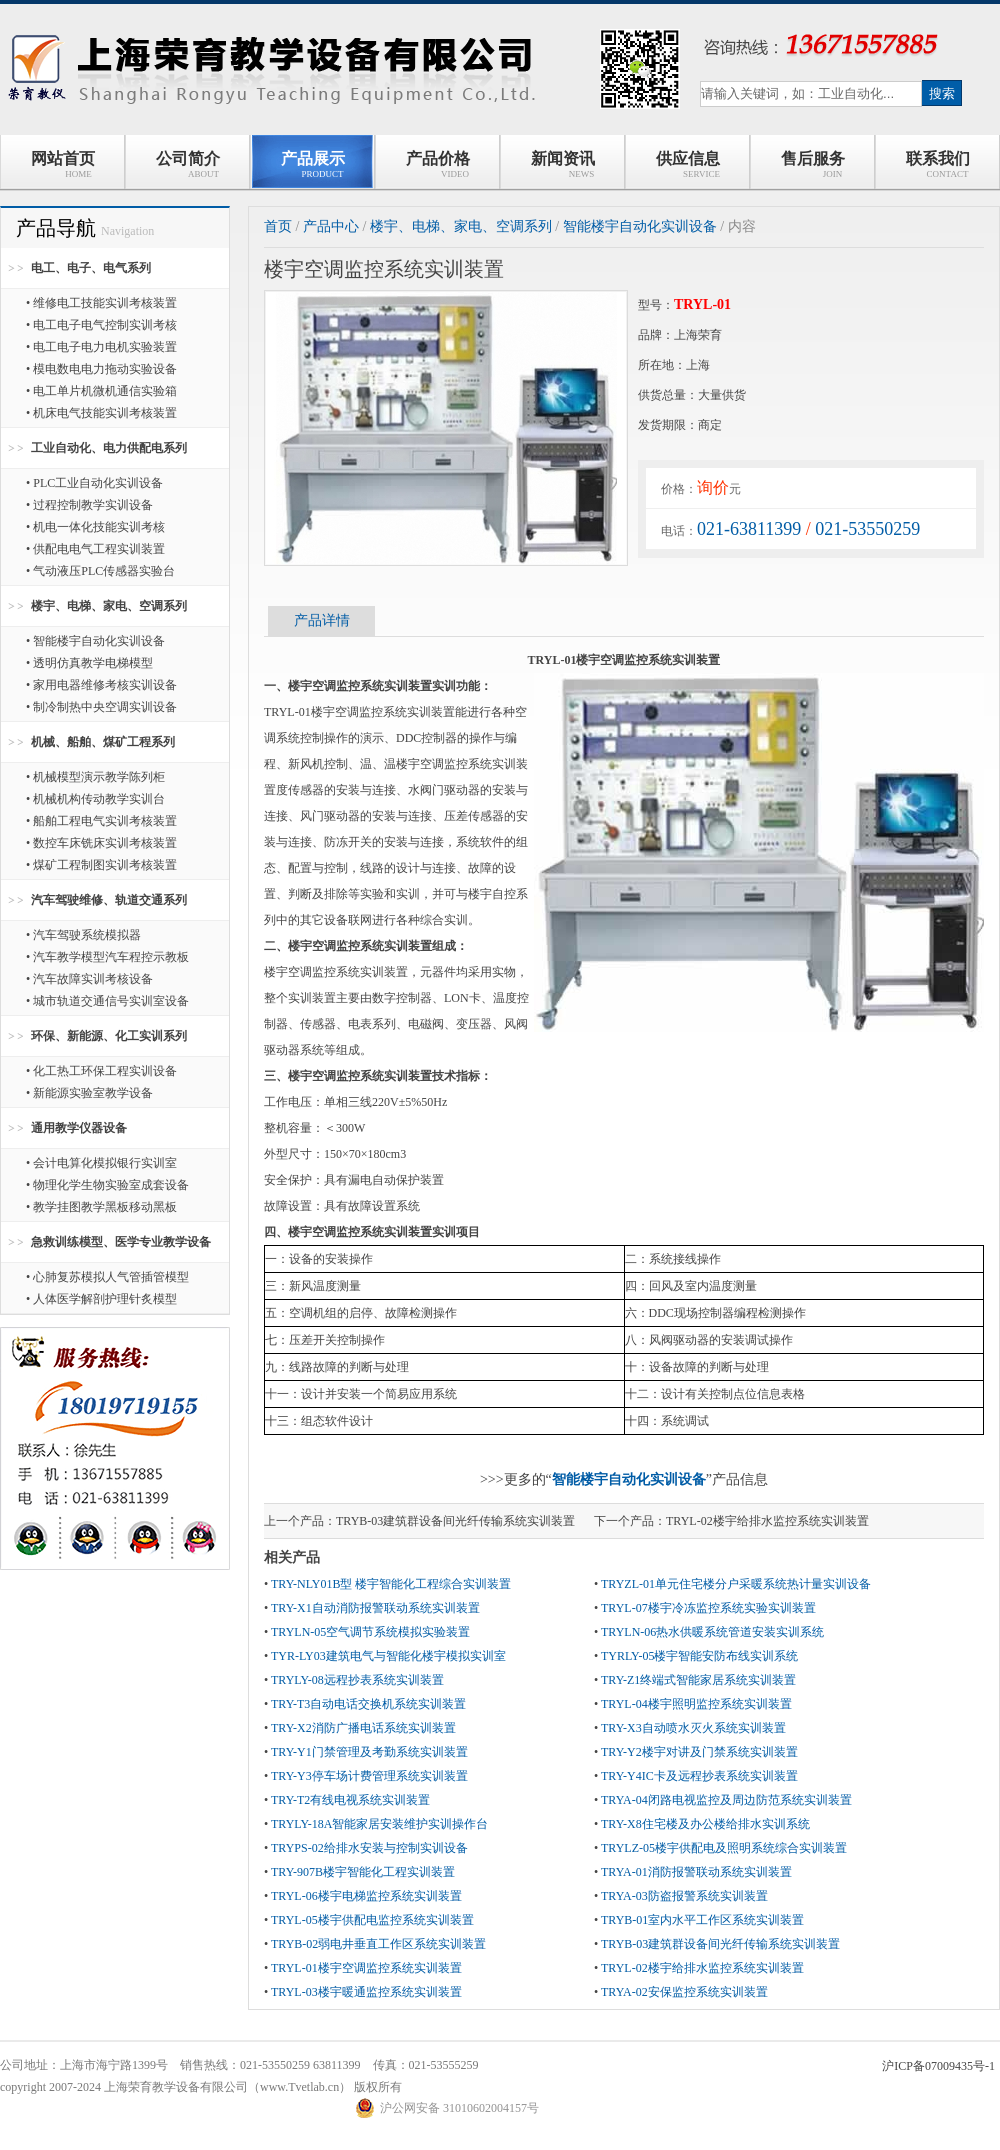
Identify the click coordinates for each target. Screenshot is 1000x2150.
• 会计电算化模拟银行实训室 (101, 1163)
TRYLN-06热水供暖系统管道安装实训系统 (712, 1632)
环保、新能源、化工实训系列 (109, 1036)
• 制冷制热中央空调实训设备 (101, 707)
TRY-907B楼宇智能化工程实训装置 (363, 1872)
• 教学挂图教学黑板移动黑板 (101, 1207)
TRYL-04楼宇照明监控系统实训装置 (696, 1704)
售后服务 (813, 164)
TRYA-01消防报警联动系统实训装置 (696, 1872)
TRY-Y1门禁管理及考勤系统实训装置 (369, 1752)
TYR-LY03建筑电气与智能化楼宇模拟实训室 (388, 1656)
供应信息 (687, 164)
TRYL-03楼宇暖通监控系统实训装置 (366, 1992)
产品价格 (438, 164)
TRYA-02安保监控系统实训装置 (684, 1992)
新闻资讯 (563, 164)
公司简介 (188, 164)
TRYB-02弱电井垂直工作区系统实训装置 (378, 1944)
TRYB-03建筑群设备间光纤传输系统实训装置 (455, 1521)
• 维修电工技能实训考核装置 (101, 303)
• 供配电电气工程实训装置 (95, 549)
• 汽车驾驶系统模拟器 (83, 935)
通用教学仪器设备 (79, 1128)
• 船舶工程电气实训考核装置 (101, 821)
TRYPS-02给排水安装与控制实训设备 (369, 1848)
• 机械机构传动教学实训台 (95, 799)
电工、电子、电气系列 (91, 268)
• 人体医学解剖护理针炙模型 (101, 1299)
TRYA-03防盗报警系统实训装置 (684, 1896)
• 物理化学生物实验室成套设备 (107, 1185)
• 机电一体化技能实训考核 (95, 527)
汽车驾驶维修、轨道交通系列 (109, 900)
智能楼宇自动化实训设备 (640, 226)
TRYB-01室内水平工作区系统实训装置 (702, 1920)
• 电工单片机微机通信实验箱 (101, 391)
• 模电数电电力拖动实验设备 (101, 369)
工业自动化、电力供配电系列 (109, 448)
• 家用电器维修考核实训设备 (101, 685)
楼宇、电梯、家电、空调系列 (109, 606)
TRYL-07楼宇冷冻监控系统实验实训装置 (708, 1608)
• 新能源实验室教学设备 (89, 1093)
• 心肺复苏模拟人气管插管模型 (107, 1277)
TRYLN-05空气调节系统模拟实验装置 (370, 1632)
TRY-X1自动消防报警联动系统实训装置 (375, 1608)
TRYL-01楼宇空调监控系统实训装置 (366, 1968)
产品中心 (331, 226)
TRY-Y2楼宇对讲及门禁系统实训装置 (699, 1752)
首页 (278, 226)
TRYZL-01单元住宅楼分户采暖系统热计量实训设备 (736, 1584)
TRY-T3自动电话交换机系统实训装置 (368, 1704)
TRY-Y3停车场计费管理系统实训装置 (369, 1776)
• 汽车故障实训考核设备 (89, 979)
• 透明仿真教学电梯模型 (89, 663)
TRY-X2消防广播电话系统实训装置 (363, 1728)
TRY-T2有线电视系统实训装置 (350, 1800)
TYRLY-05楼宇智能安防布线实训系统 (699, 1656)
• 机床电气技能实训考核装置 (101, 413)
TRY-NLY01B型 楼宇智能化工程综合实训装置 (391, 1584)
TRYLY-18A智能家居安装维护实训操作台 (379, 1824)
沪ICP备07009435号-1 (938, 2066)
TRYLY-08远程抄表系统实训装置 (357, 1680)
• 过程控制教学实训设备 (89, 505)
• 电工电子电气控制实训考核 (101, 325)
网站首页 (63, 164)
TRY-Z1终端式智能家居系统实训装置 (698, 1680)
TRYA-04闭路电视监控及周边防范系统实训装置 (726, 1800)
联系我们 (938, 164)
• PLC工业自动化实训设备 (94, 483)
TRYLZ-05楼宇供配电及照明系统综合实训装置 (724, 1848)
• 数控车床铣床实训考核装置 (101, 843)
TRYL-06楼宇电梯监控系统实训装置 (366, 1896)
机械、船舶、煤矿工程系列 (103, 742)
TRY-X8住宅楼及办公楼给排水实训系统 (705, 1824)
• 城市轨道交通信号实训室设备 (107, 1001)
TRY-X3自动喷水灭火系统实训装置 (693, 1728)
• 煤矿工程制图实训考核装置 (101, 865)
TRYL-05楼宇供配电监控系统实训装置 (372, 1920)
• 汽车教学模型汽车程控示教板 (107, 957)
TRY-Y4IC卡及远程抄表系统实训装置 (699, 1776)
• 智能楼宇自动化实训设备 (95, 641)
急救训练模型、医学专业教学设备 (121, 1242)
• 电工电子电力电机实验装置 (101, 347)
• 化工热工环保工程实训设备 (101, 1071)
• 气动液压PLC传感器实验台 (100, 571)
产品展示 (313, 164)
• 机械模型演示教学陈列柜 (95, 777)
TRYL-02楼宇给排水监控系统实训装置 (767, 1521)
